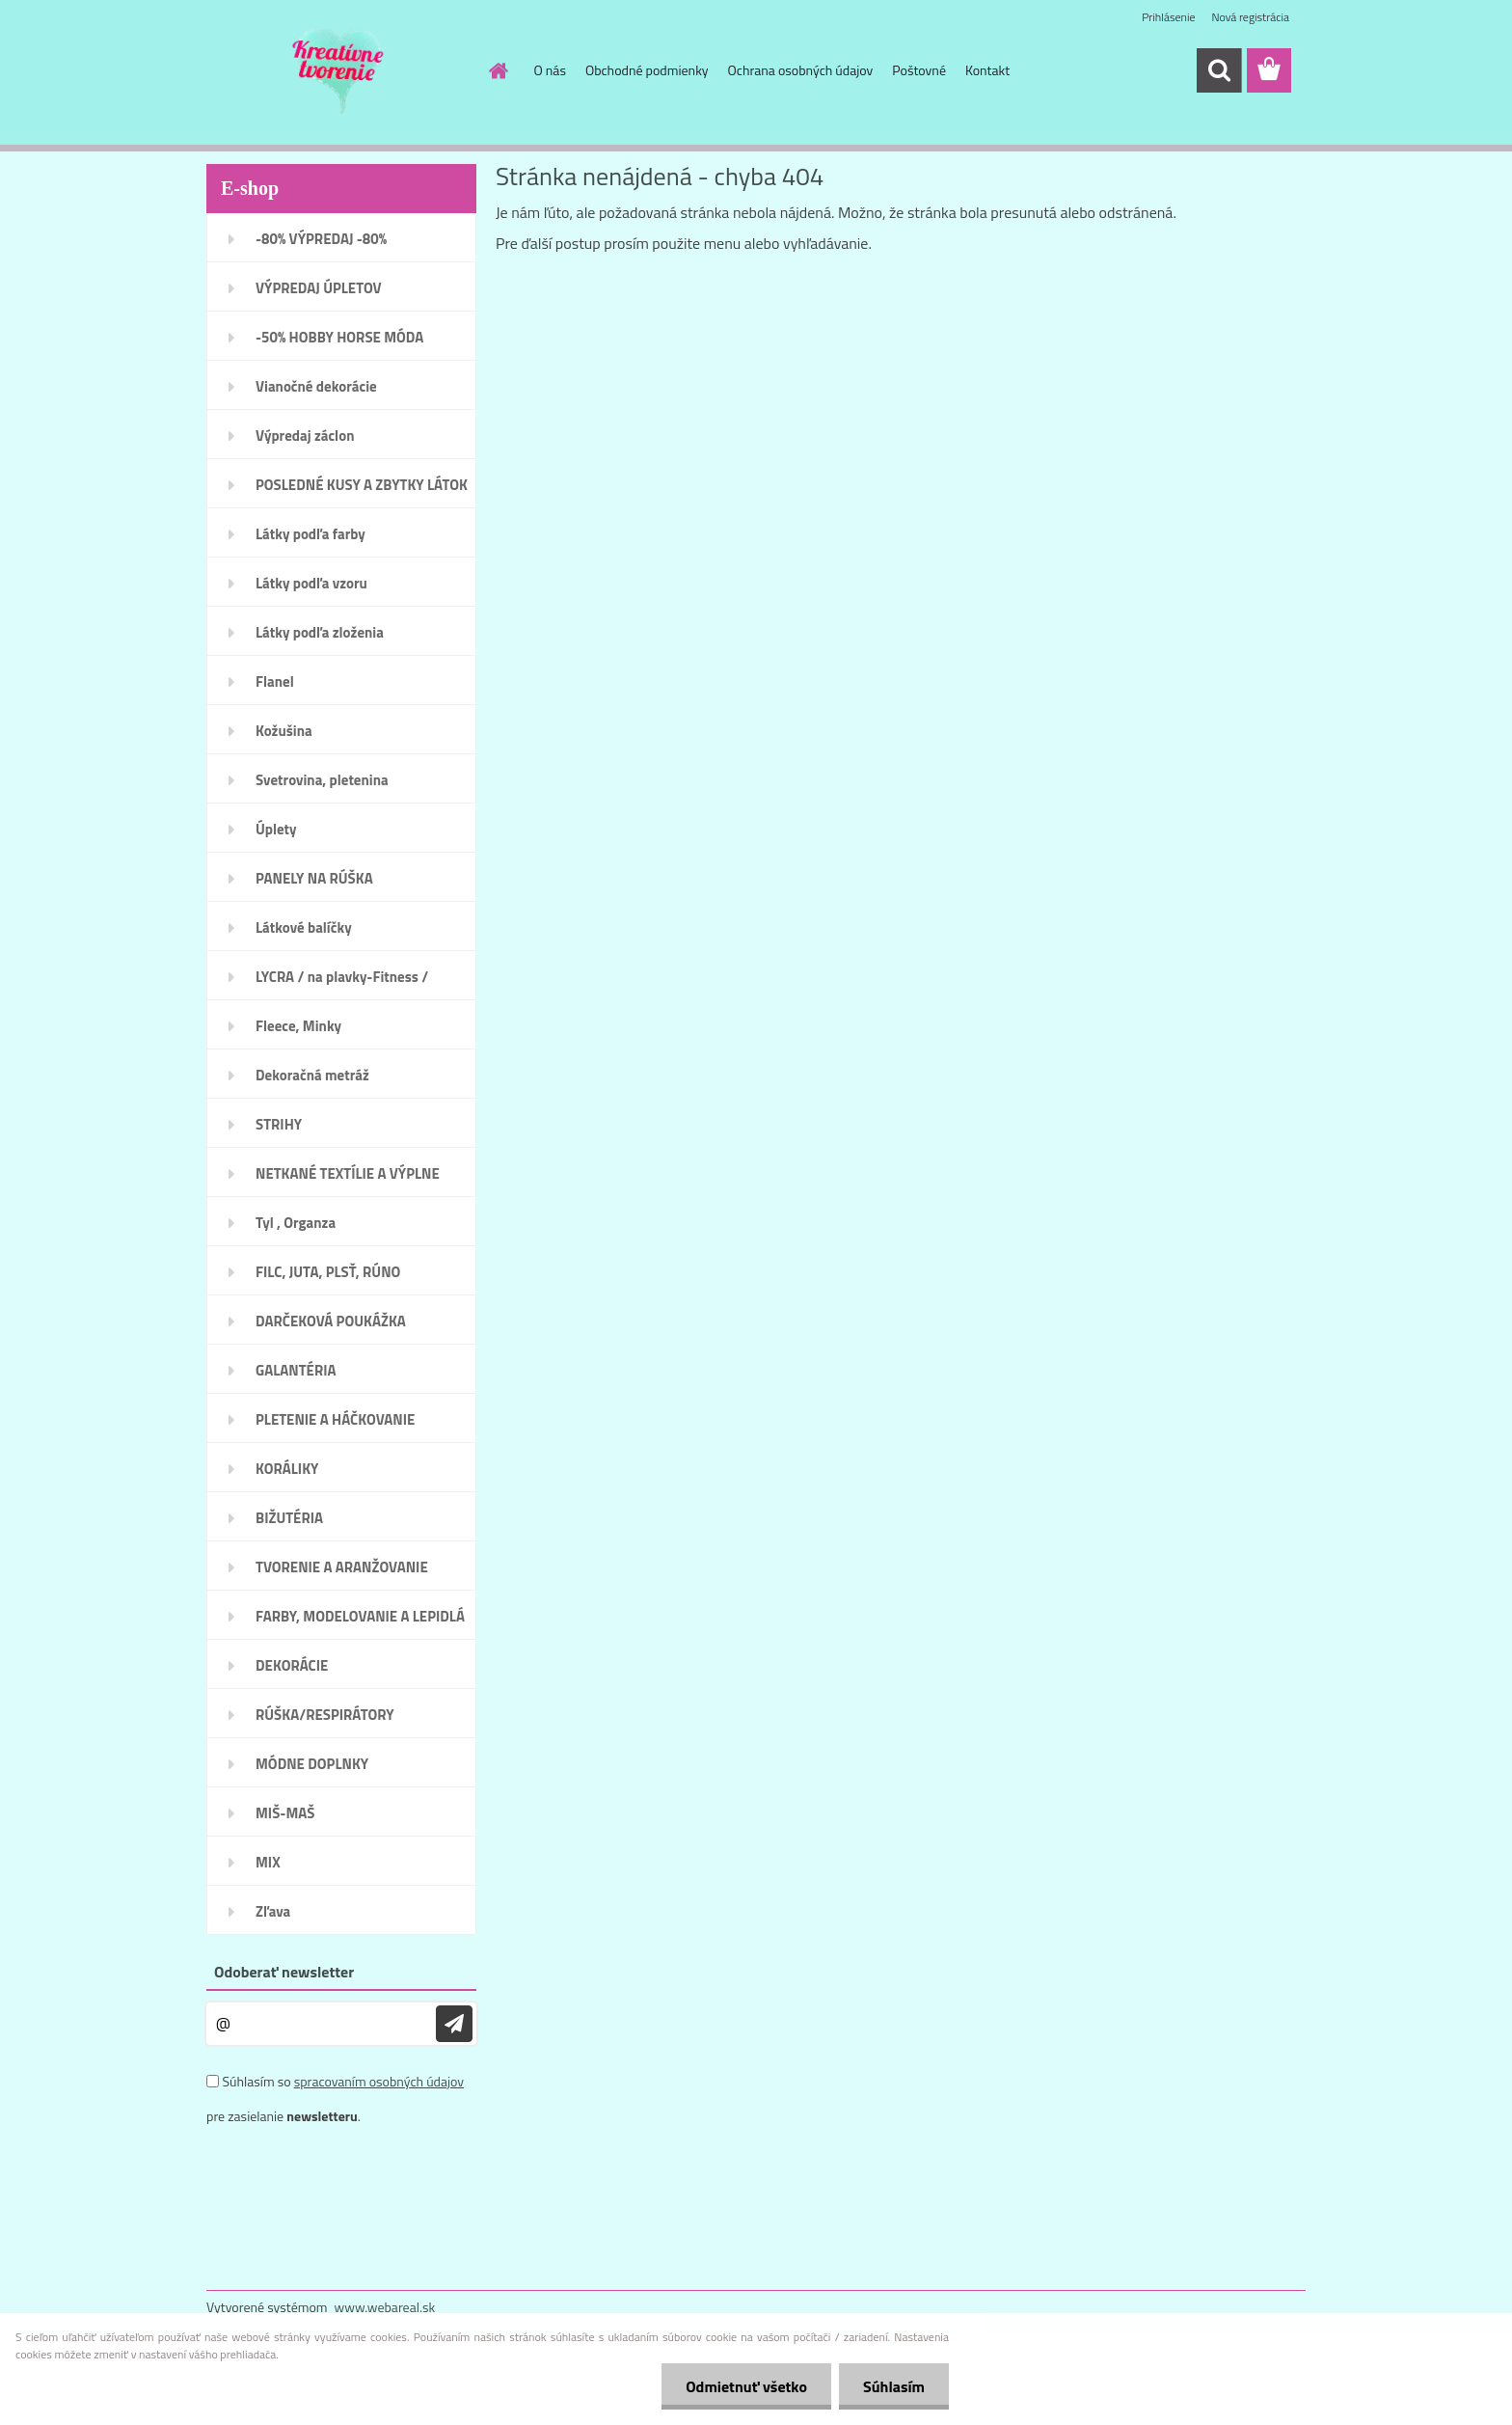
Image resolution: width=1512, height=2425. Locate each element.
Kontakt (987, 70)
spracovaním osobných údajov (379, 2081)
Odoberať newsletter (284, 1971)
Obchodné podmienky (647, 70)
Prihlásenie (1168, 17)
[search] (1219, 70)
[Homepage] (497, 70)
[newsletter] (454, 2023)
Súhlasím (894, 2386)
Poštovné (919, 70)
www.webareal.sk (385, 2307)
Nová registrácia (1250, 17)
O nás (550, 70)
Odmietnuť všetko (746, 2386)
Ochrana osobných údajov (801, 70)
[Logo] (339, 71)
